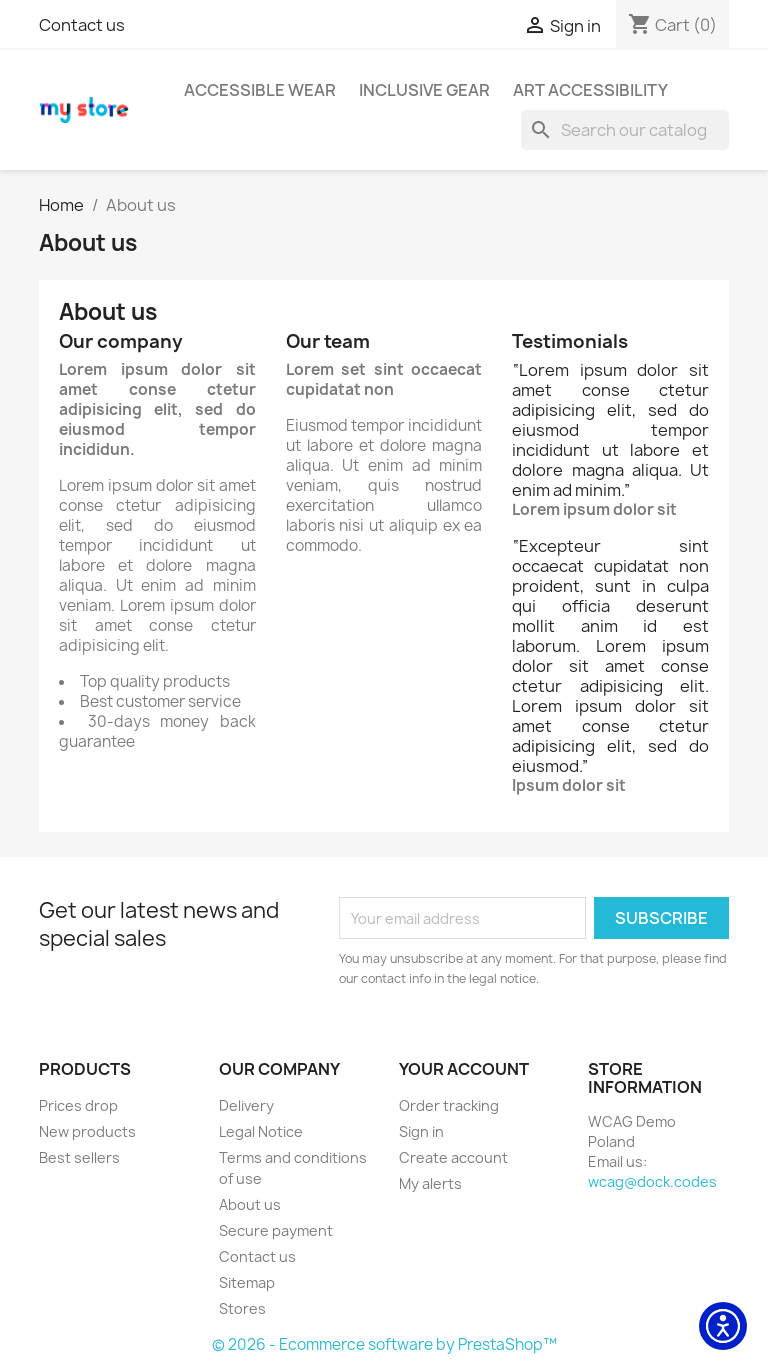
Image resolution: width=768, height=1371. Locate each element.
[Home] (61, 205)
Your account (464, 1069)
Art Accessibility (590, 90)
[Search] (625, 130)
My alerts (430, 1183)
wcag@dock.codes (652, 1181)
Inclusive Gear (424, 90)
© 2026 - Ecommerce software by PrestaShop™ (384, 1344)
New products (87, 1131)
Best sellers (79, 1157)
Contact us (82, 25)
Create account (453, 1157)
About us (250, 1204)
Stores (242, 1308)
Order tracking (449, 1105)
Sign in (421, 1131)
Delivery (246, 1105)
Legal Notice (261, 1131)
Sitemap (247, 1282)
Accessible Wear (260, 90)
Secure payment (276, 1230)
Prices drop (78, 1105)
